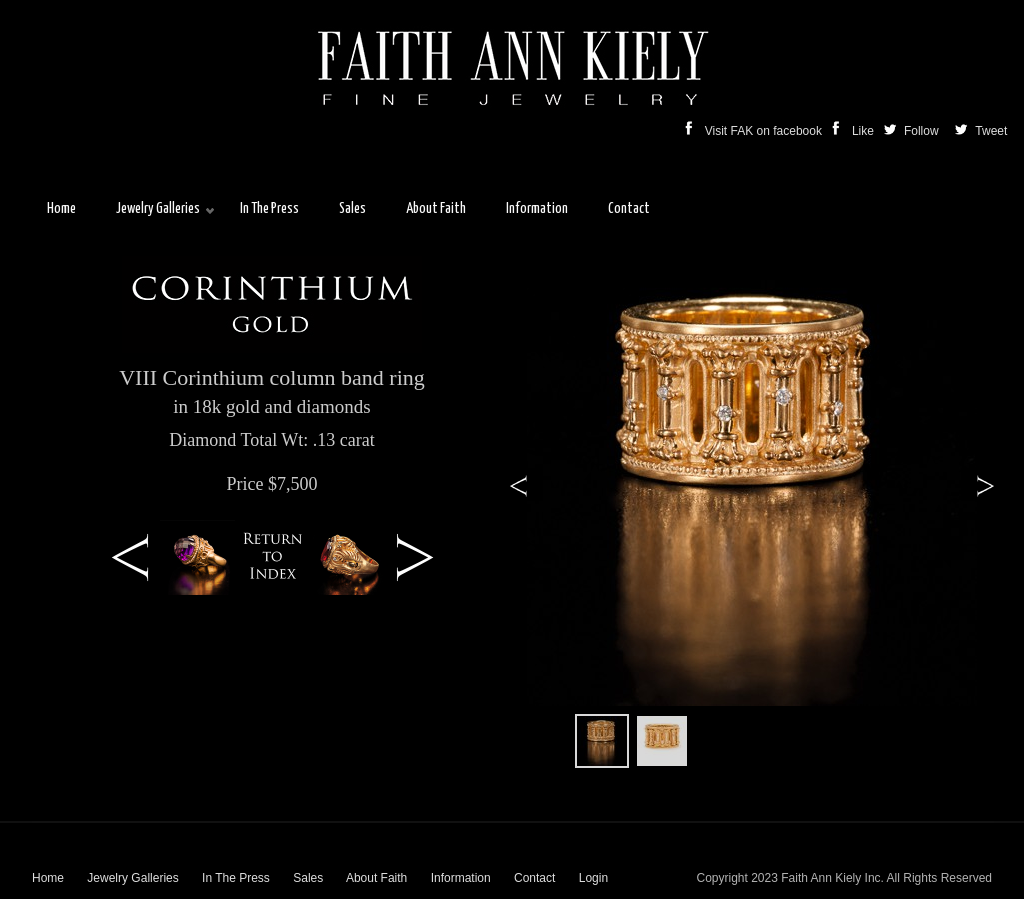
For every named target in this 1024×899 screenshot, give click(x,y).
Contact (534, 878)
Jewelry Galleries (132, 878)
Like (854, 131)
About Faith (376, 878)
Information (461, 878)
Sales (308, 878)
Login (593, 878)
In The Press (236, 878)
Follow (913, 131)
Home (48, 878)
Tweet (989, 131)
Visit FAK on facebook (755, 131)
